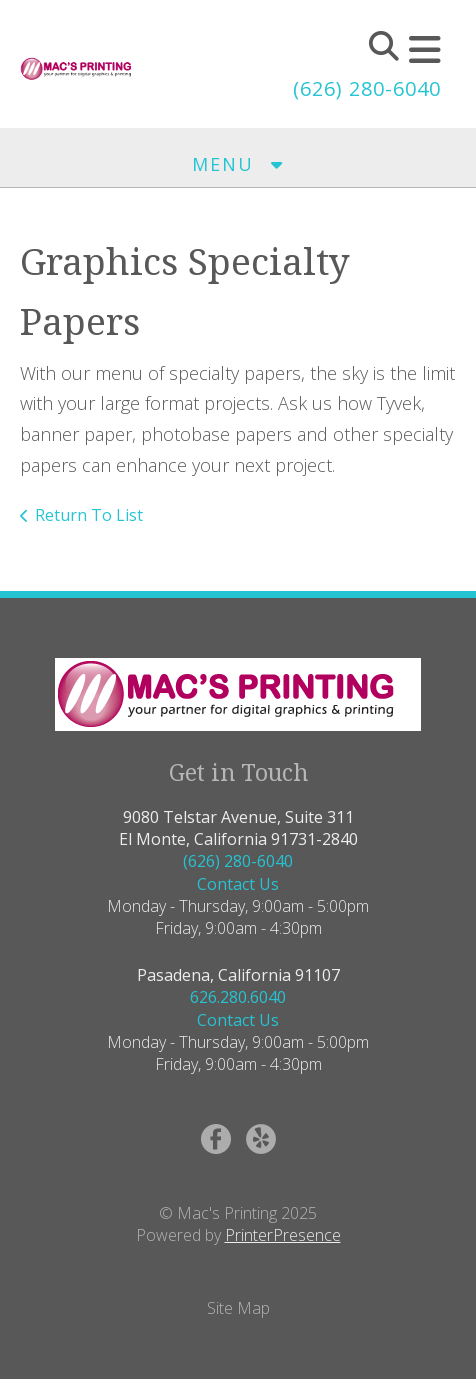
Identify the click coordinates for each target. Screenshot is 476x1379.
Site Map (238, 1308)
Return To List (89, 515)
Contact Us (238, 884)
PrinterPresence (283, 1235)
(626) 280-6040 (367, 88)
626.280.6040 (238, 997)
